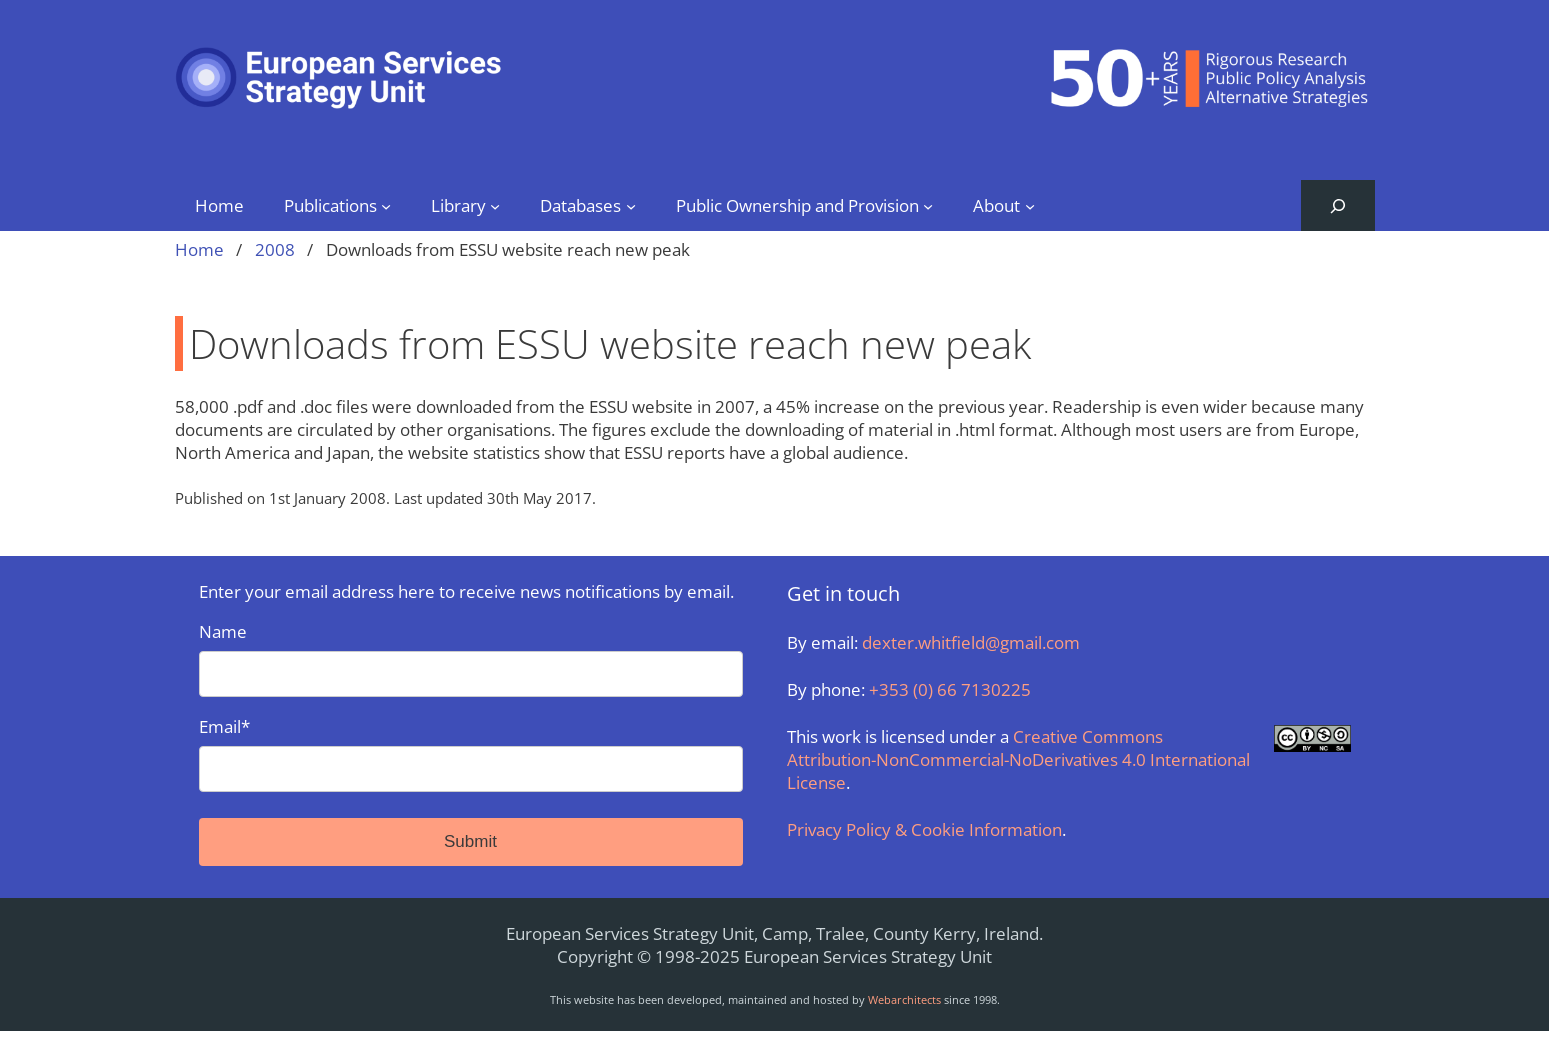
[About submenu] (1030, 205)
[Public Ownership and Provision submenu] (928, 205)
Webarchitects (904, 999)
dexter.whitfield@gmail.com (971, 642)
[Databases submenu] (631, 205)
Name (471, 658)
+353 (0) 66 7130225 (950, 689)
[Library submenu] (495, 205)
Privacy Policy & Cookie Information (924, 829)
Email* (471, 753)
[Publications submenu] (386, 205)
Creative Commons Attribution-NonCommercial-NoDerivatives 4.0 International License (1018, 759)
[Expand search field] (1337, 205)
